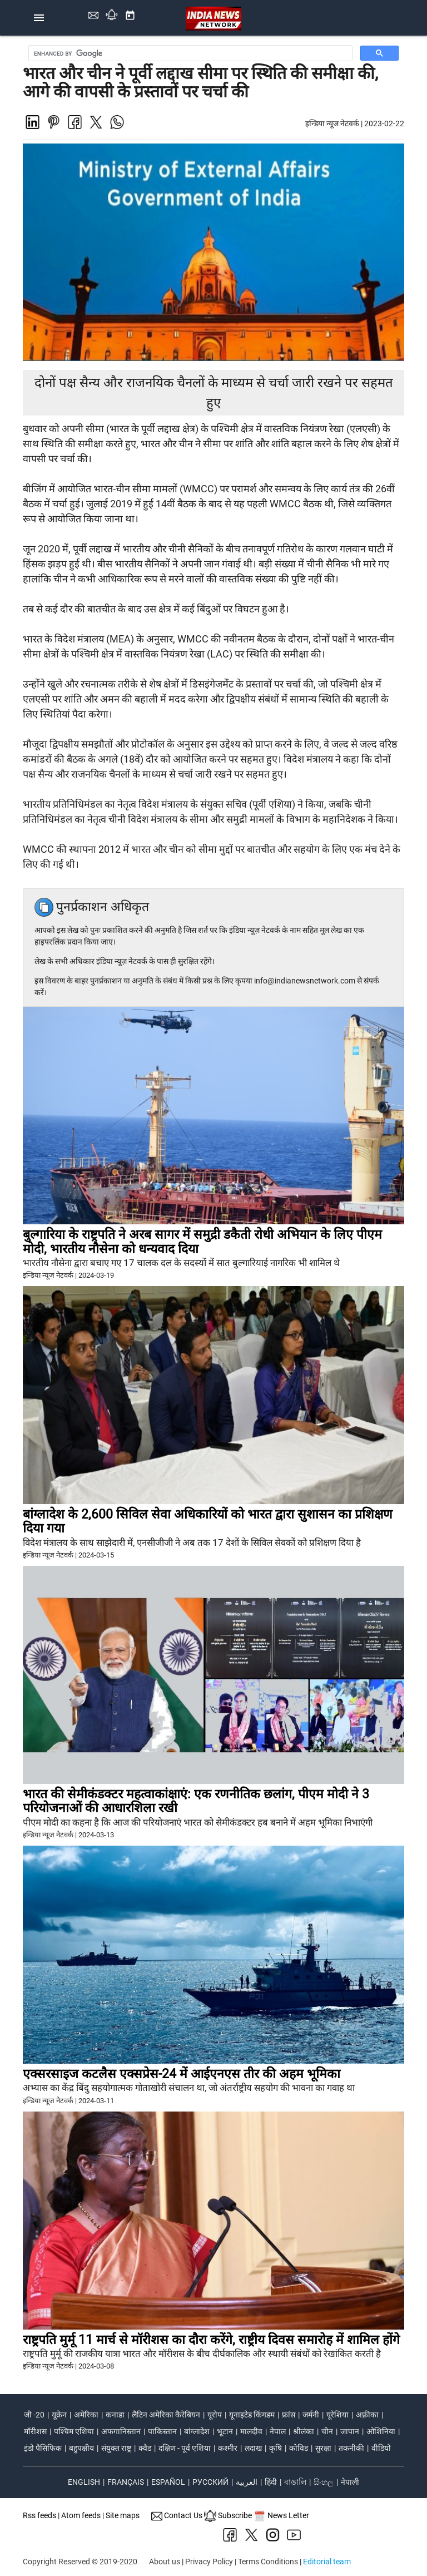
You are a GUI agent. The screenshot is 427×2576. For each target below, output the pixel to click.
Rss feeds (39, 2515)
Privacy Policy (209, 2561)
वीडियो (381, 2448)
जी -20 (34, 2414)
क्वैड (144, 2448)
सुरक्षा (323, 2448)
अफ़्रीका (367, 2414)
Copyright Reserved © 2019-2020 (80, 2561)
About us (164, 2561)
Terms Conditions (268, 2561)
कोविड (298, 2448)
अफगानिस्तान (121, 2431)
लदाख (253, 2448)
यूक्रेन (59, 2414)
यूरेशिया (337, 2414)
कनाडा (115, 2414)
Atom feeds (81, 2515)
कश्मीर (227, 2448)
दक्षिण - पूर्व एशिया (184, 2448)
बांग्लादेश (197, 2431)
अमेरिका (86, 2414)
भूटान (225, 2431)
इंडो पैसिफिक (43, 2448)
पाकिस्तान (162, 2431)
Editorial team (327, 2561)
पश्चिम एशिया (74, 2431)
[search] (192, 53)
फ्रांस (288, 2414)
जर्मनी (310, 2414)
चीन (327, 2431)
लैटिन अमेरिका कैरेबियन (166, 2414)
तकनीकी (351, 2448)
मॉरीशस (35, 2431)
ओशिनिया (380, 2431)
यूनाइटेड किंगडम (252, 2414)
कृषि (275, 2448)
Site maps (123, 2515)
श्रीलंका (303, 2431)
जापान (349, 2431)
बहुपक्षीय (81, 2448)
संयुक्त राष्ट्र (116, 2448)
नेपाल (278, 2431)
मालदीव (251, 2431)
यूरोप (214, 2414)
